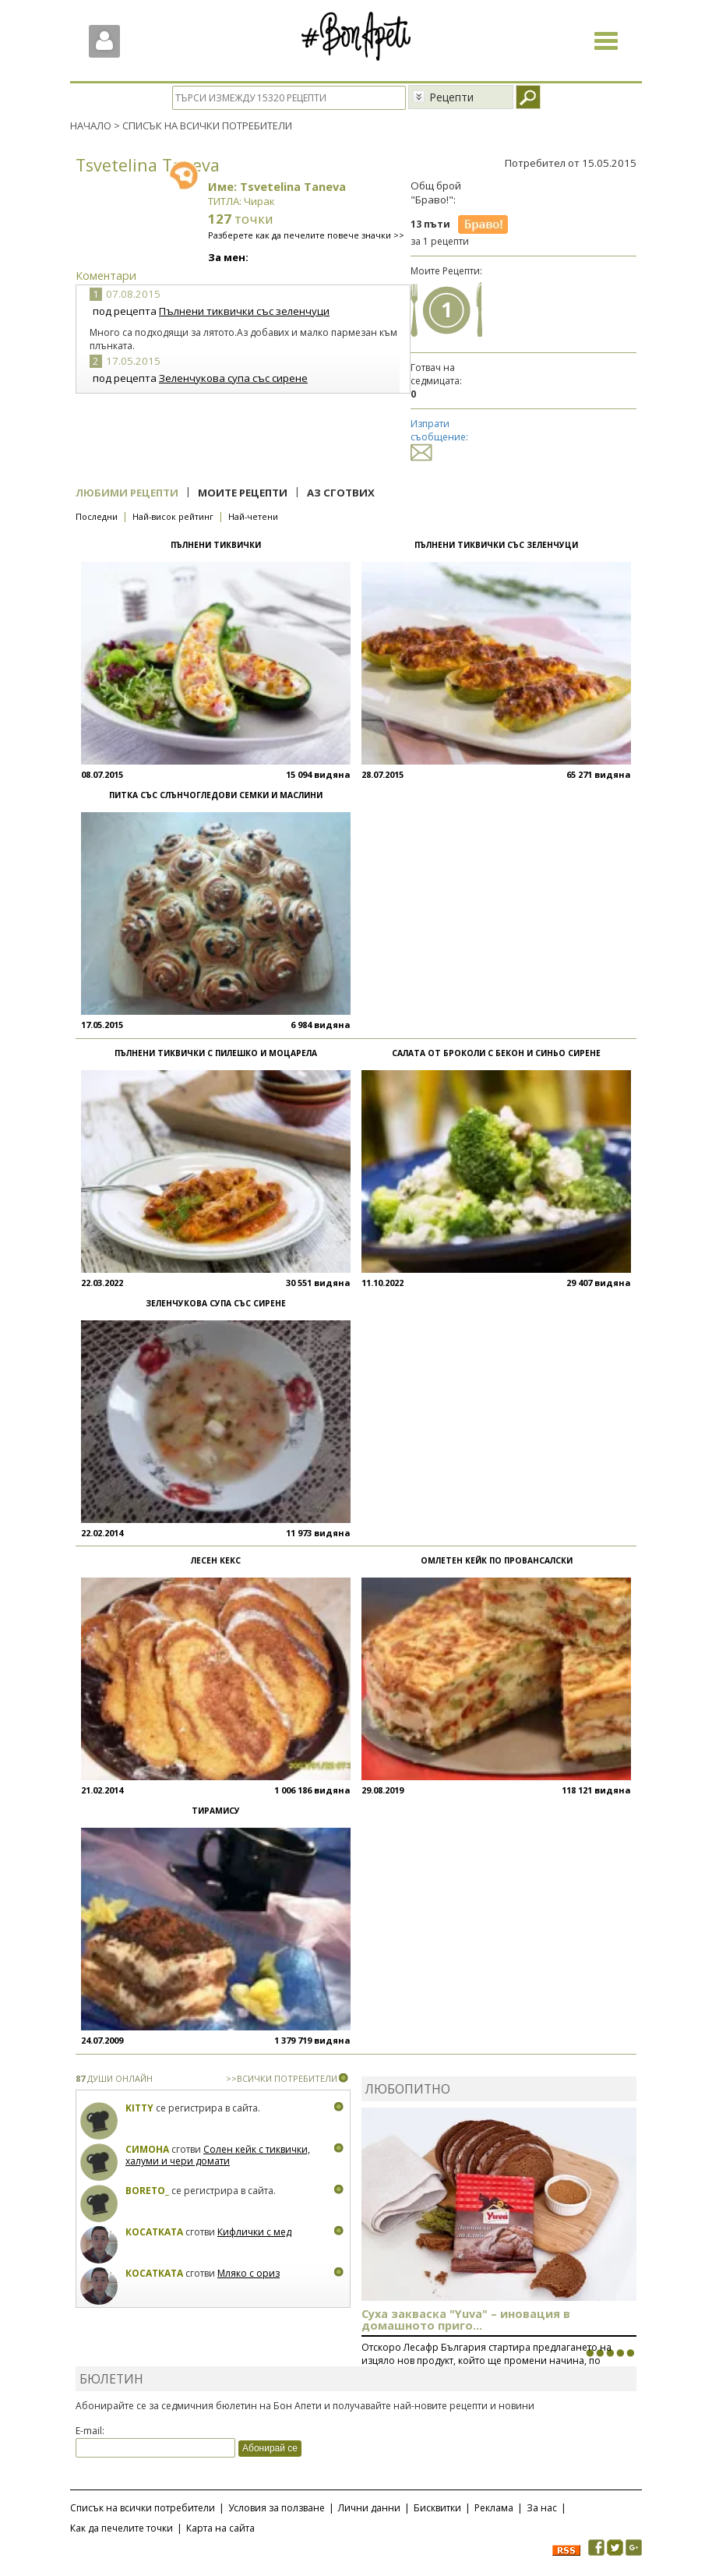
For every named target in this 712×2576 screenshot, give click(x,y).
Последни (97, 516)
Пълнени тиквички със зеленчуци (244, 311)
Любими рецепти (127, 493)
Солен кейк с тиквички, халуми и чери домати (217, 2155)
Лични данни (369, 2507)
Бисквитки (437, 2507)
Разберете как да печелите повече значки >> (306, 235)
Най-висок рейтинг (172, 516)
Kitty (139, 2108)
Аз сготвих (341, 493)
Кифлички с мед (254, 2232)
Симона (147, 2149)
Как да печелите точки (121, 2528)
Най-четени (253, 516)
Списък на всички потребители (142, 2507)
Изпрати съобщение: (439, 437)
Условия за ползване (276, 2507)
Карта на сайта (220, 2528)
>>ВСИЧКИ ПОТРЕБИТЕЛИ (281, 2078)
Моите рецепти (242, 493)
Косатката (154, 2232)
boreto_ (147, 2190)
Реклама (493, 2507)
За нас (542, 2507)
